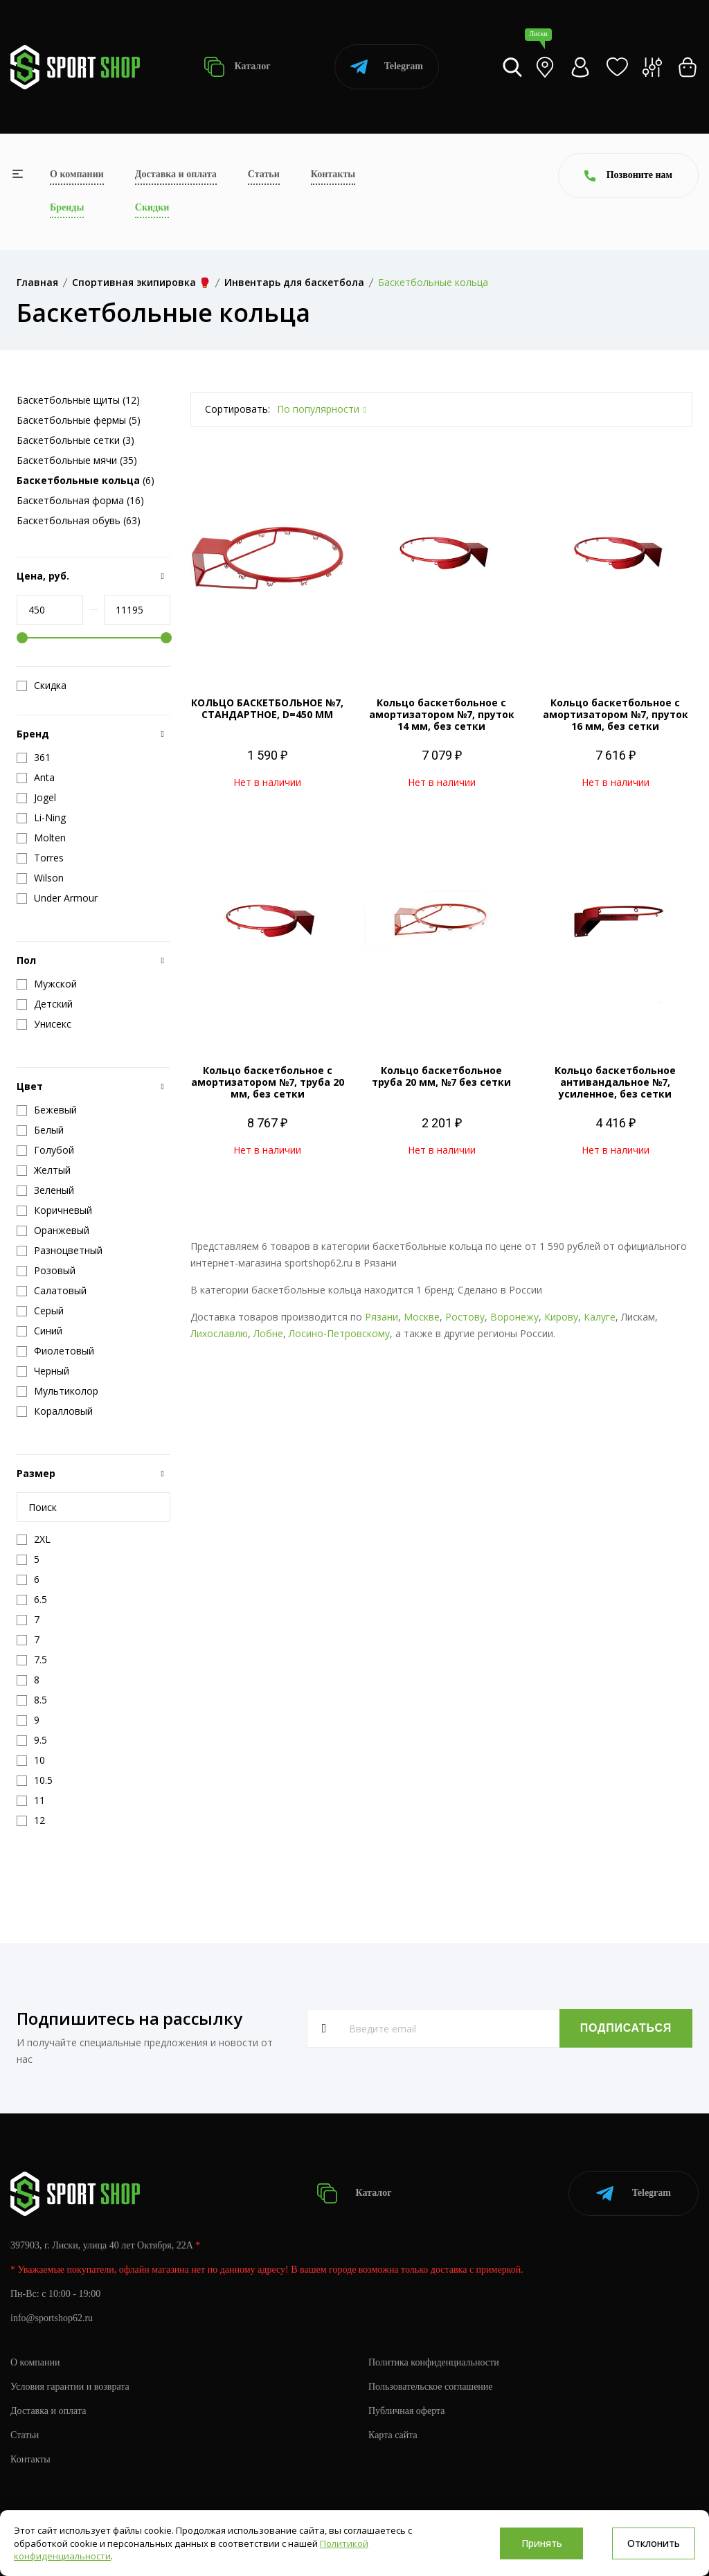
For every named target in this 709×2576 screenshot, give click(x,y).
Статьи (264, 174)
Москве (422, 1316)
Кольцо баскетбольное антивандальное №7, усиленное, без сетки (615, 1082)
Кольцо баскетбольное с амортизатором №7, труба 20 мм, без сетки (267, 1082)
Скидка (41, 685)
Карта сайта (393, 2435)
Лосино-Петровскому (339, 1333)
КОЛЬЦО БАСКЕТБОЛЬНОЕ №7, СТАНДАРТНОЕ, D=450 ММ (267, 708)
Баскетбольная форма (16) (80, 500)
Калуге (600, 1316)
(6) (85, 480)
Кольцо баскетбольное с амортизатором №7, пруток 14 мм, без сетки (441, 714)
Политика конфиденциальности (433, 2362)
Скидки (152, 207)
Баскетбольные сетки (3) (75, 440)
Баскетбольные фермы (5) (79, 420)
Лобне (268, 1333)
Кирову (561, 1316)
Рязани (381, 1316)
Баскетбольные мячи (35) (77, 460)
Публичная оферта (406, 2411)
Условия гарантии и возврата (69, 2386)
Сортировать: (237, 408)
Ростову (465, 1316)
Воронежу (514, 1316)
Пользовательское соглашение (430, 2386)
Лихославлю (219, 1333)
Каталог (237, 67)
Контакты (333, 174)
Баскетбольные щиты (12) (78, 399)
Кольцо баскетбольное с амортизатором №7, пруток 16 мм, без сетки (615, 714)
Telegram (386, 66)
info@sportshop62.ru (51, 2318)
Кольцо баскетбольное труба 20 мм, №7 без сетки (441, 1076)
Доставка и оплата (176, 174)
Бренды (67, 207)
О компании (77, 174)
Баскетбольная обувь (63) (79, 520)
